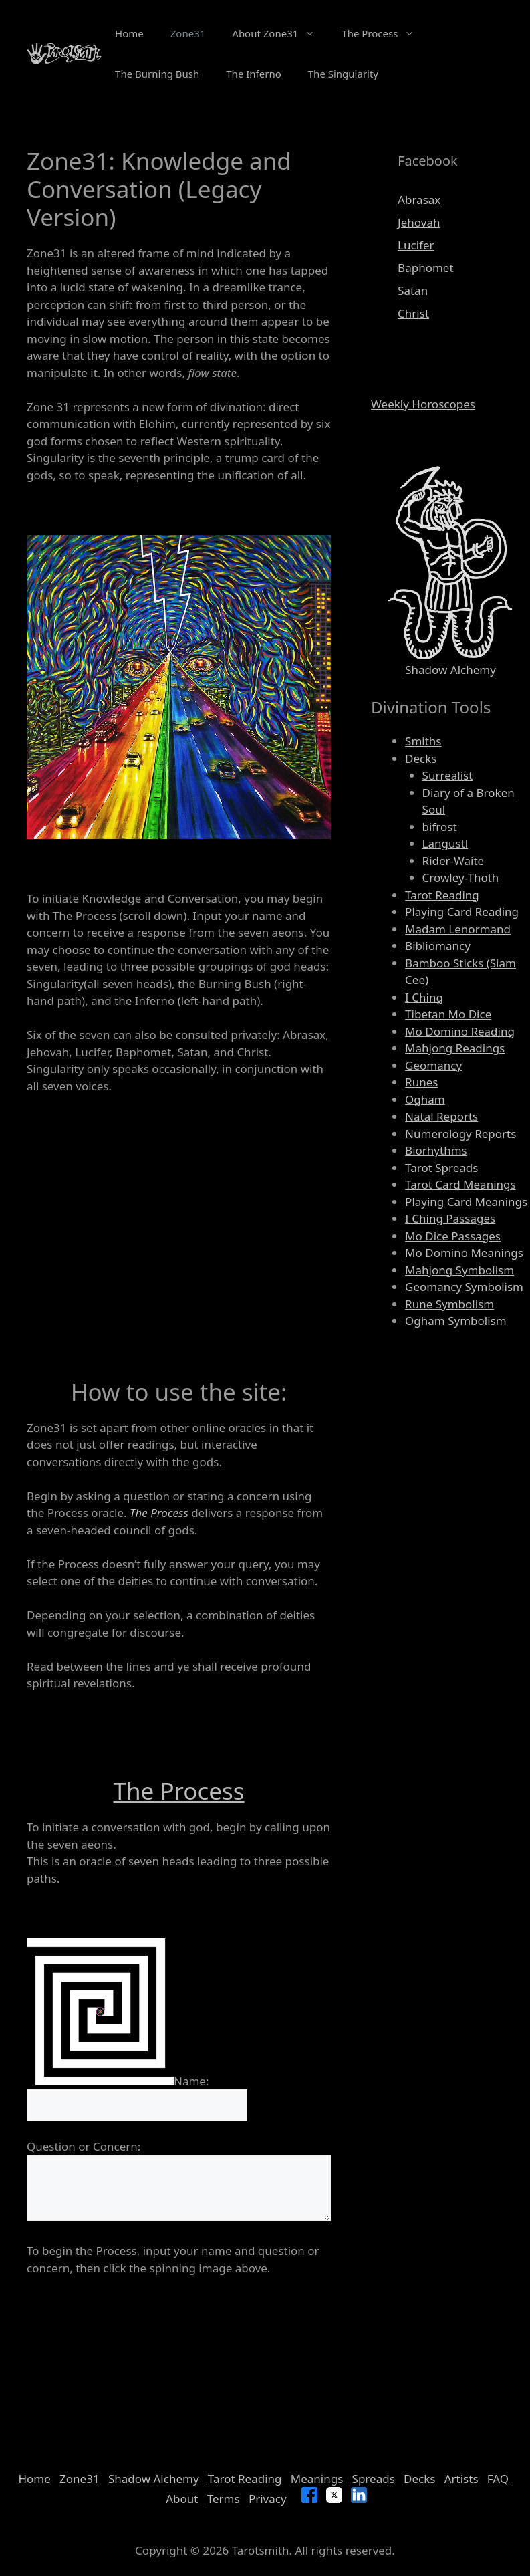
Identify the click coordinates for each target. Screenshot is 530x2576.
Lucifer (416, 245)
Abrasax (419, 199)
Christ (413, 313)
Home (129, 33)
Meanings (317, 2478)
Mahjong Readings (455, 1048)
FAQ (498, 2478)
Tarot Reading (442, 895)
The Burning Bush (157, 73)
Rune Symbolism (449, 1304)
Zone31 (188, 33)
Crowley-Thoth (460, 877)
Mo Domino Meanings (464, 1252)
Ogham (425, 1099)
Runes (421, 1082)
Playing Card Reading (462, 911)
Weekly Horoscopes (423, 404)
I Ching (424, 997)
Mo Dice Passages (453, 1236)
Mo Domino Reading (460, 1031)
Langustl (445, 843)
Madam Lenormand (458, 929)
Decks (420, 758)
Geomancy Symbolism (464, 1286)
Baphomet (425, 267)
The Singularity (343, 73)
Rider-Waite (453, 860)
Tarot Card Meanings (460, 1184)
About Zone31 (280, 33)
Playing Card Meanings (466, 1201)
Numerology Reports (460, 1133)
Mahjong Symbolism (459, 1270)
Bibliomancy (438, 945)
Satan (413, 290)
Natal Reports (441, 1116)
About (182, 2498)
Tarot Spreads (441, 1167)
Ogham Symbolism (456, 1320)
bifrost (439, 826)
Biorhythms (436, 1150)
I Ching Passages (450, 1218)
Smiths (423, 741)
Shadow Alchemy (450, 669)
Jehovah (419, 222)
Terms (223, 2498)
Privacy (268, 2498)
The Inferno (253, 73)
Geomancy (433, 1065)
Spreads (373, 2478)
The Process (385, 33)
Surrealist (447, 775)
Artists (461, 2478)
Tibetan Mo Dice (448, 1014)
